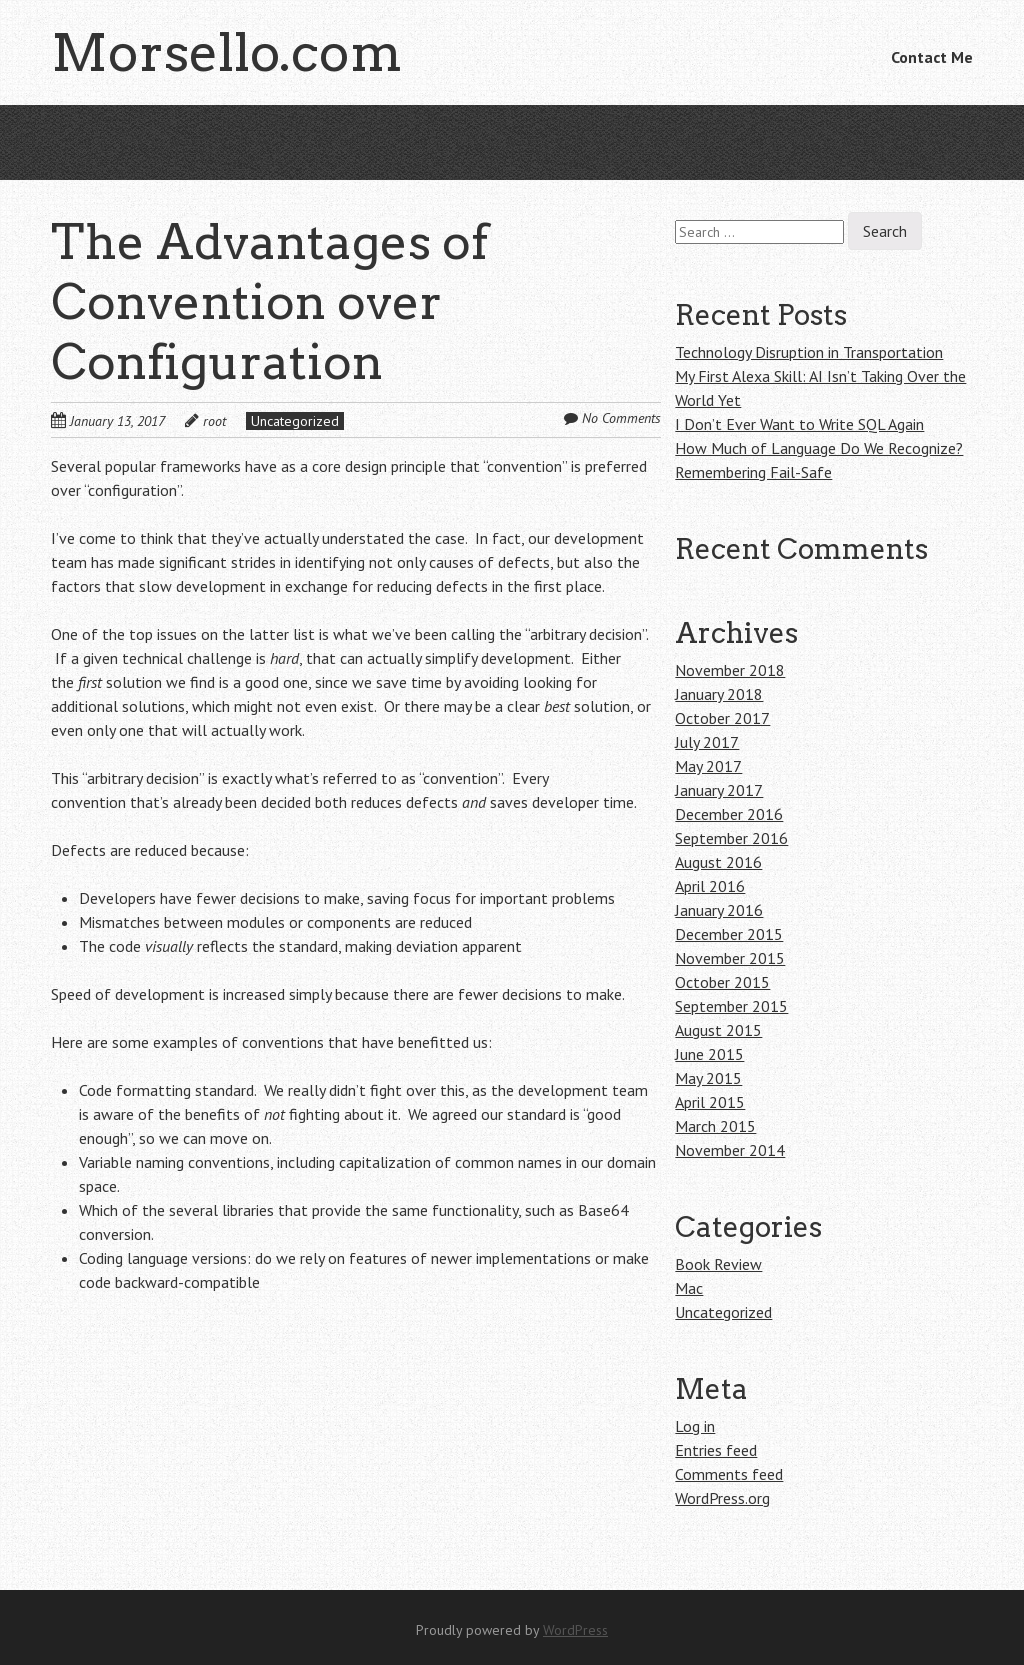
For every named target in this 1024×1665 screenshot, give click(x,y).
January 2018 (719, 694)
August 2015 (718, 1030)
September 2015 (731, 1006)
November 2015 (730, 958)
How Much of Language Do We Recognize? (819, 448)
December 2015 (729, 934)
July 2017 (707, 742)
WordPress (575, 1630)
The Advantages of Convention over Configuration (269, 302)
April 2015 (710, 1102)
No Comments (621, 418)
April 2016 (710, 886)
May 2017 (708, 766)
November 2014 (730, 1150)
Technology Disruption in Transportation (809, 352)
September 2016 (731, 838)
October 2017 (722, 718)
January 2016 (719, 910)
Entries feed (716, 1450)
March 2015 (715, 1126)
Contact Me (932, 57)
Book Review (718, 1264)
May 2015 (708, 1078)
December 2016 (729, 814)
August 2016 (718, 862)
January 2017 (719, 790)
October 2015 (722, 982)
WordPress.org (722, 1498)
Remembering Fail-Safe (753, 472)
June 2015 (709, 1054)
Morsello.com (226, 52)
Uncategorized (295, 421)
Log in (695, 1426)
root (214, 421)
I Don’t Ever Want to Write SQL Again (799, 424)
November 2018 (730, 670)
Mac (689, 1288)
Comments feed (729, 1474)
